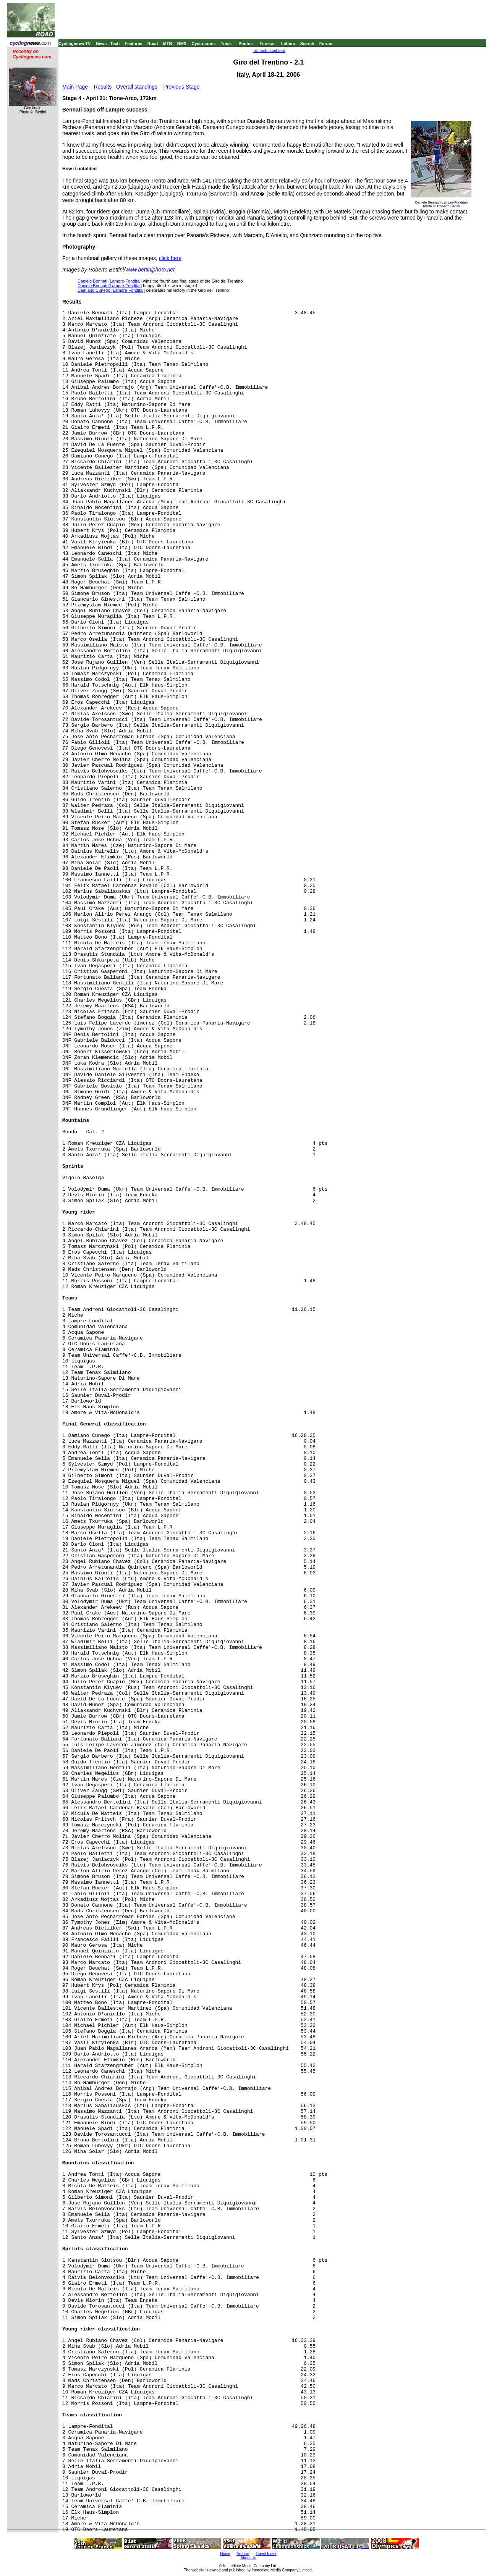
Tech (115, 43)
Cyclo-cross (204, 43)
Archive (242, 2554)
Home (225, 2554)
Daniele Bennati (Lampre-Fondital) (110, 281)
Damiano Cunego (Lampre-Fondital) (111, 290)
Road (152, 43)
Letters (288, 43)
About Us (248, 2558)
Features (133, 43)
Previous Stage (182, 87)
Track (226, 43)
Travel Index (266, 2554)
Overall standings (136, 87)
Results (103, 87)
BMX (181, 43)
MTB (167, 43)
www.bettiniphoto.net (150, 270)
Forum (325, 43)
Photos (245, 43)
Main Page (75, 87)
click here (170, 258)
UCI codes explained (269, 51)
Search (307, 43)
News (101, 43)
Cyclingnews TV (74, 43)
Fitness (266, 43)
